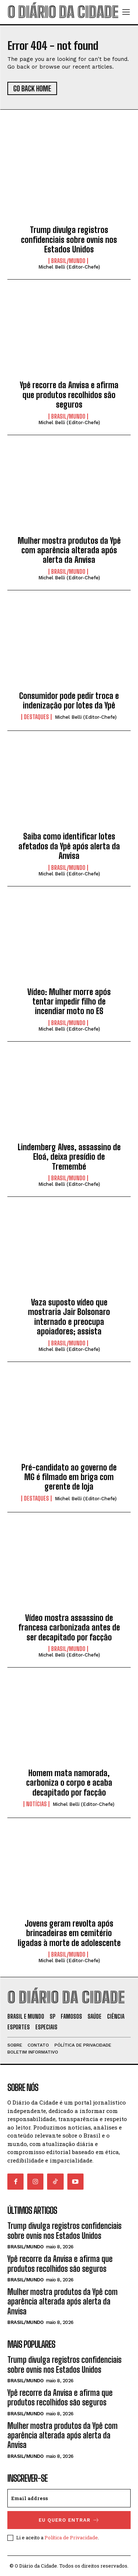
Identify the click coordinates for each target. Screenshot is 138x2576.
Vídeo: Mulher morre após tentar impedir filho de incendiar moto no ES (69, 1001)
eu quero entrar (69, 2520)
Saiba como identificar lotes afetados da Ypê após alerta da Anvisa (69, 846)
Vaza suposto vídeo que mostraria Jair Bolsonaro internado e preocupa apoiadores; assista (69, 1316)
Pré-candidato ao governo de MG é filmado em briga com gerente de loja (69, 1477)
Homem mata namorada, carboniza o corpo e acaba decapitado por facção (69, 1782)
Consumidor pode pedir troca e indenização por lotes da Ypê (69, 700)
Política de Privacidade (71, 2537)
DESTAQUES (36, 717)
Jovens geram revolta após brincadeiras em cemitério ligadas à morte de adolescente (69, 1933)
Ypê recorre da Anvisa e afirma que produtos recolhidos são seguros (69, 394)
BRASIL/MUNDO (68, 261)
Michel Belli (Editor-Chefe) (69, 267)
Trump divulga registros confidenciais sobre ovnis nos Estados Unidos (69, 239)
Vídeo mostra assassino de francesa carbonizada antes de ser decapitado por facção (69, 1627)
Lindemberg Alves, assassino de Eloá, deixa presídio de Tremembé (69, 1157)
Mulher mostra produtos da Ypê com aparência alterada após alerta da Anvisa (69, 550)
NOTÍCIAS (36, 1804)
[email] (69, 2498)
